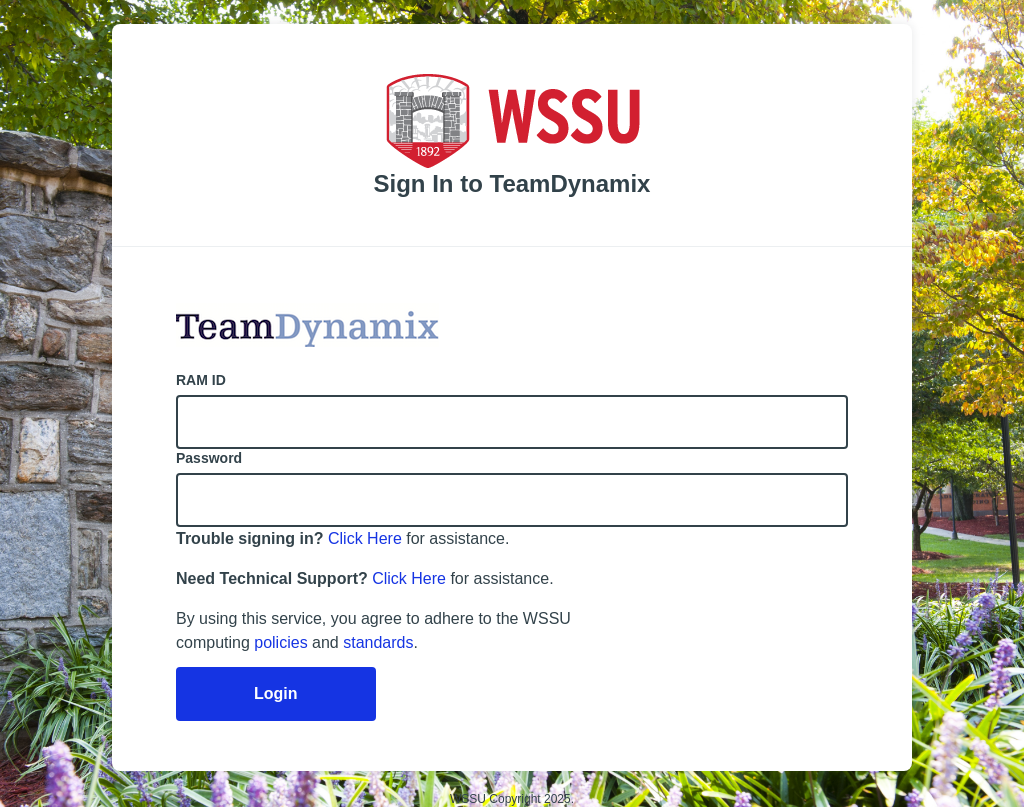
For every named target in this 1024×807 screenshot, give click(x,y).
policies (280, 642)
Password (209, 458)
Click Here (365, 538)
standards (378, 642)
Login (276, 693)
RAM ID (201, 380)
